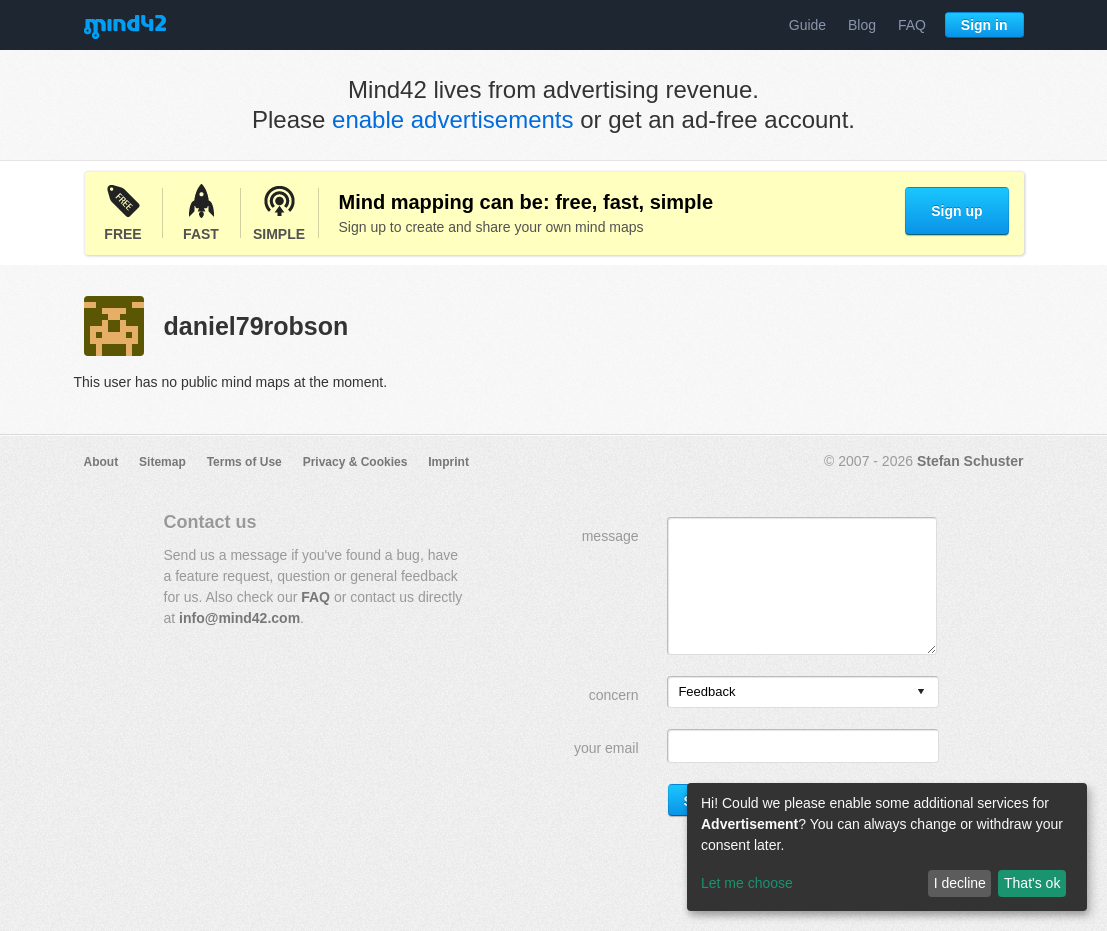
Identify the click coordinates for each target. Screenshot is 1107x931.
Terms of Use (244, 462)
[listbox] (803, 692)
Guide (807, 25)
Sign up (956, 211)
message (610, 536)
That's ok (1032, 883)
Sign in (984, 25)
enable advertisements (452, 119)
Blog (862, 25)
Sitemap (162, 462)
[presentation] (921, 692)
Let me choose (747, 883)
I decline (960, 883)
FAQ (912, 25)
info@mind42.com (239, 618)
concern (614, 695)
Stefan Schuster (970, 461)
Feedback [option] (706, 691)
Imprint (448, 462)
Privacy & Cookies (355, 462)
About (101, 462)
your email (606, 748)
